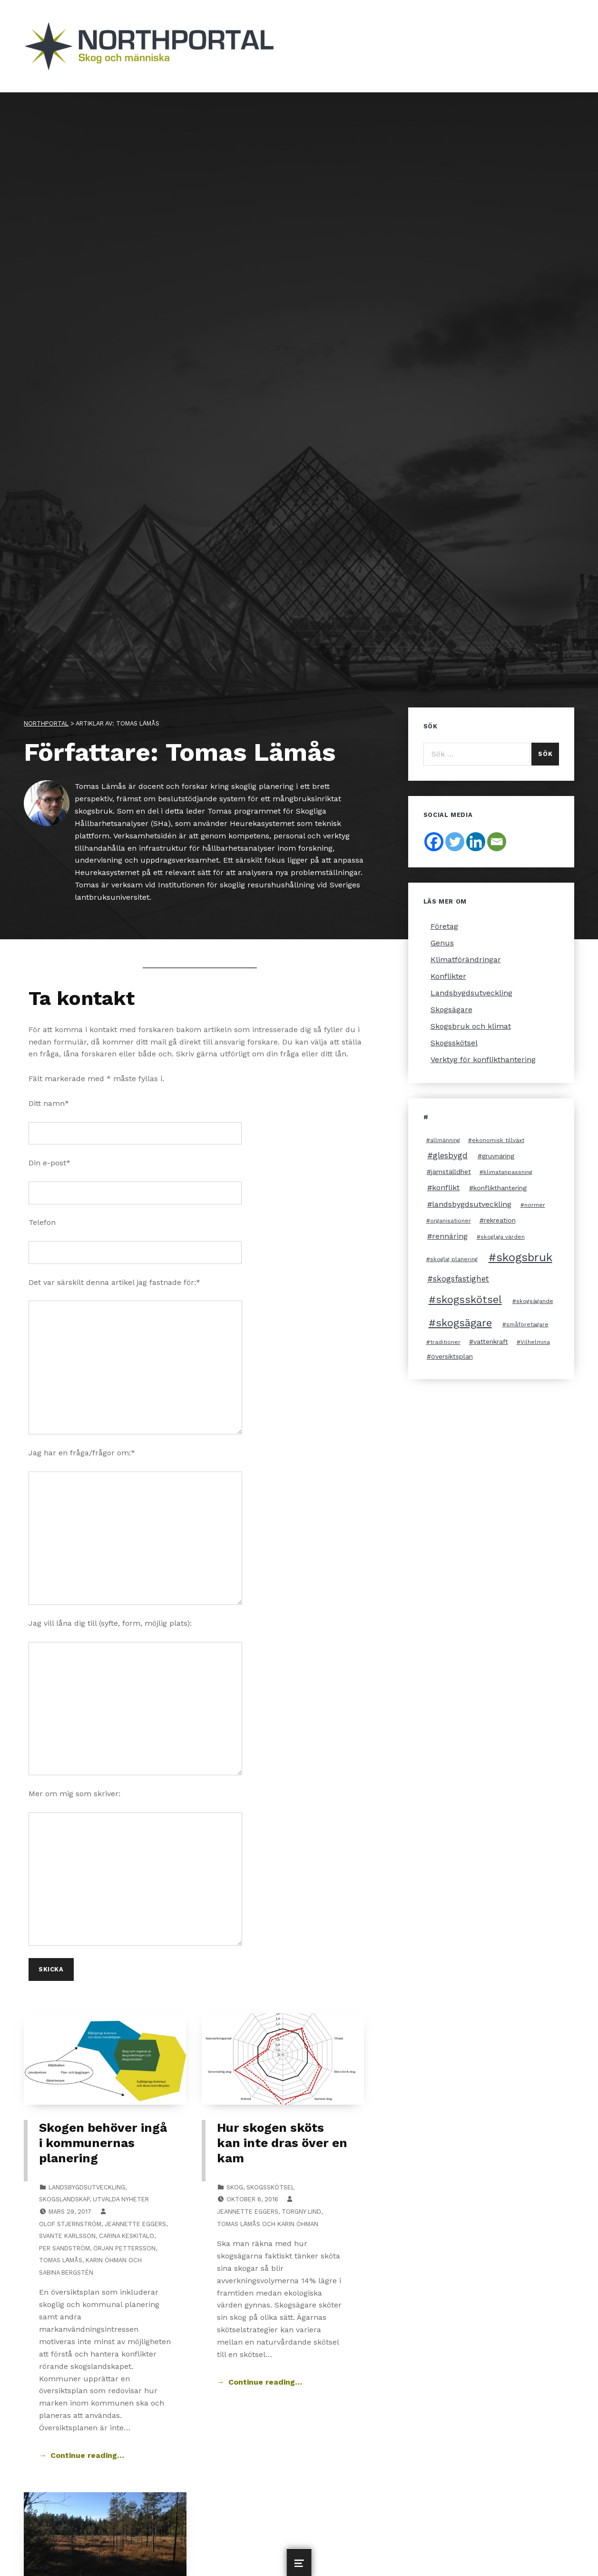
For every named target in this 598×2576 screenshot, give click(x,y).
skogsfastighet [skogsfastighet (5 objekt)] (461, 1278)
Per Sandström (64, 2248)
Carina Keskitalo (126, 2235)
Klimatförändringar (466, 959)
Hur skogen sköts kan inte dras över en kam (282, 2143)
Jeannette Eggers (135, 2224)
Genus (442, 942)
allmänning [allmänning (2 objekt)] (445, 1140)
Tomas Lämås (60, 2260)
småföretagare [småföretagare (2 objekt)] (527, 1324)
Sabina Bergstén (66, 2272)
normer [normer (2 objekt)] (534, 1205)
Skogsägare (451, 1009)
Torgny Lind (301, 2211)
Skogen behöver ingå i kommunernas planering (103, 2143)
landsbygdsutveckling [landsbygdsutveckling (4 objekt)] (471, 1204)
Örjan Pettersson (124, 2248)
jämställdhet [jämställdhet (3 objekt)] (451, 1171)
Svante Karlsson (67, 2235)
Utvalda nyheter (121, 2199)
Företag (444, 926)
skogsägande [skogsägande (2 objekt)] (534, 1301)
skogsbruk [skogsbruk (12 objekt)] (524, 1257)
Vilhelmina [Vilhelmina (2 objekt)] (535, 1342)
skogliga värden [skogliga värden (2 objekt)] (502, 1236)
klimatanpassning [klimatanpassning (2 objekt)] (507, 1172)
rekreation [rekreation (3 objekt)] (500, 1220)
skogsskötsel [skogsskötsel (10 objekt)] (469, 1299)
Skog (234, 2187)
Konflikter (448, 976)
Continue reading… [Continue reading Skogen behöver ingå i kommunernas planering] (87, 2455)
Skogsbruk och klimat (471, 1026)
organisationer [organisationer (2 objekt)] (450, 1220)
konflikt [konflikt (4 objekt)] (446, 1187)
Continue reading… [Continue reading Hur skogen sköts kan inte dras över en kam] (265, 2382)
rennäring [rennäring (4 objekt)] (450, 1236)
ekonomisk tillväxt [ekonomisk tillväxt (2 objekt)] (498, 1140)
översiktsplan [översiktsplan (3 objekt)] (452, 1356)
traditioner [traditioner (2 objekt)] (445, 1342)
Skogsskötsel (270, 2187)
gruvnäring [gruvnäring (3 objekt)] (498, 1156)
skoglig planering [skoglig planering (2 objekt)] (454, 1259)
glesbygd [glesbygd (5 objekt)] (450, 1155)
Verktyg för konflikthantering (483, 1059)
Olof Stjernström (70, 2224)
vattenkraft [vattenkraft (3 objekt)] (490, 1341)
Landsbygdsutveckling (87, 2187)
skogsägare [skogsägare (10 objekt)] (464, 1323)
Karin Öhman (106, 2260)
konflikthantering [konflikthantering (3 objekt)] (500, 1188)
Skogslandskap (64, 2199)
